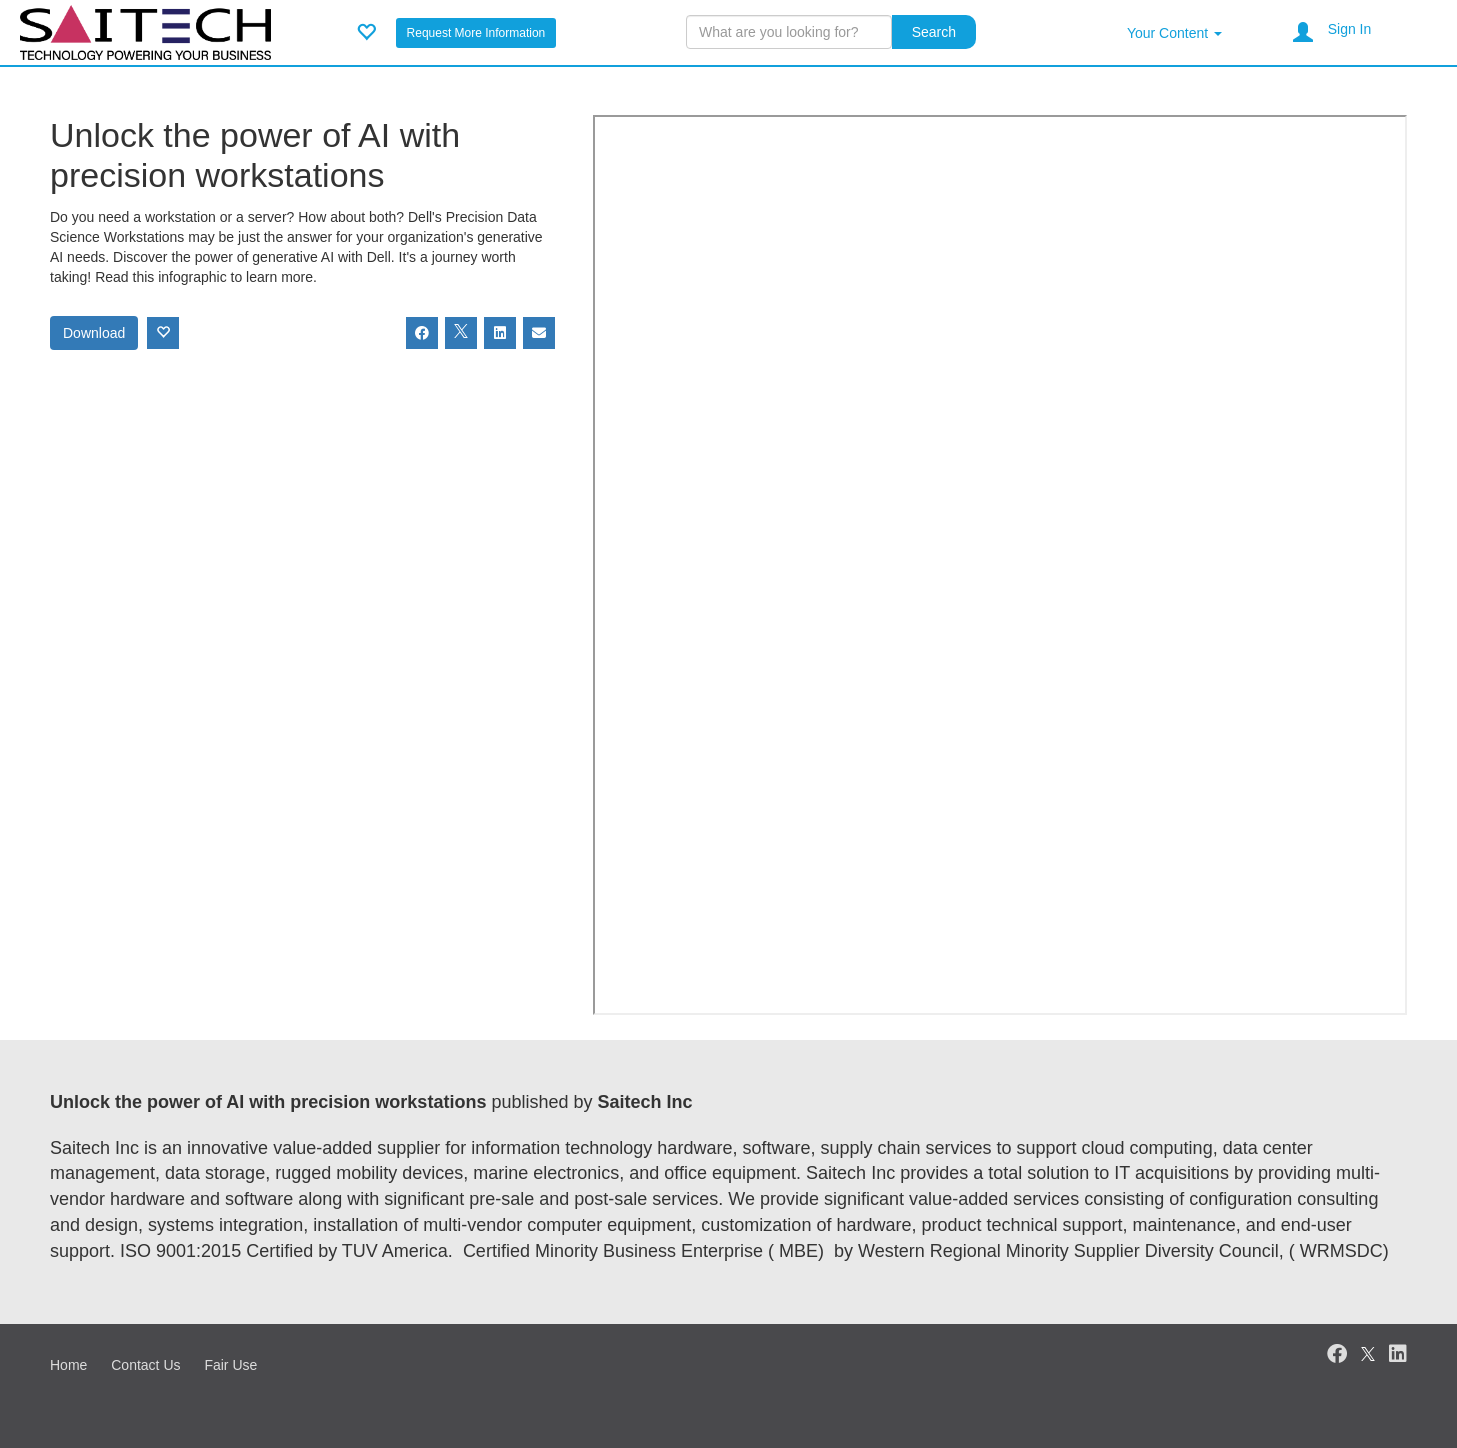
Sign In (1350, 29)
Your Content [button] (1174, 33)
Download (94, 333)
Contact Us (145, 1365)
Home (68, 1365)
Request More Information (476, 33)
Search (934, 32)
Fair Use (230, 1365)
